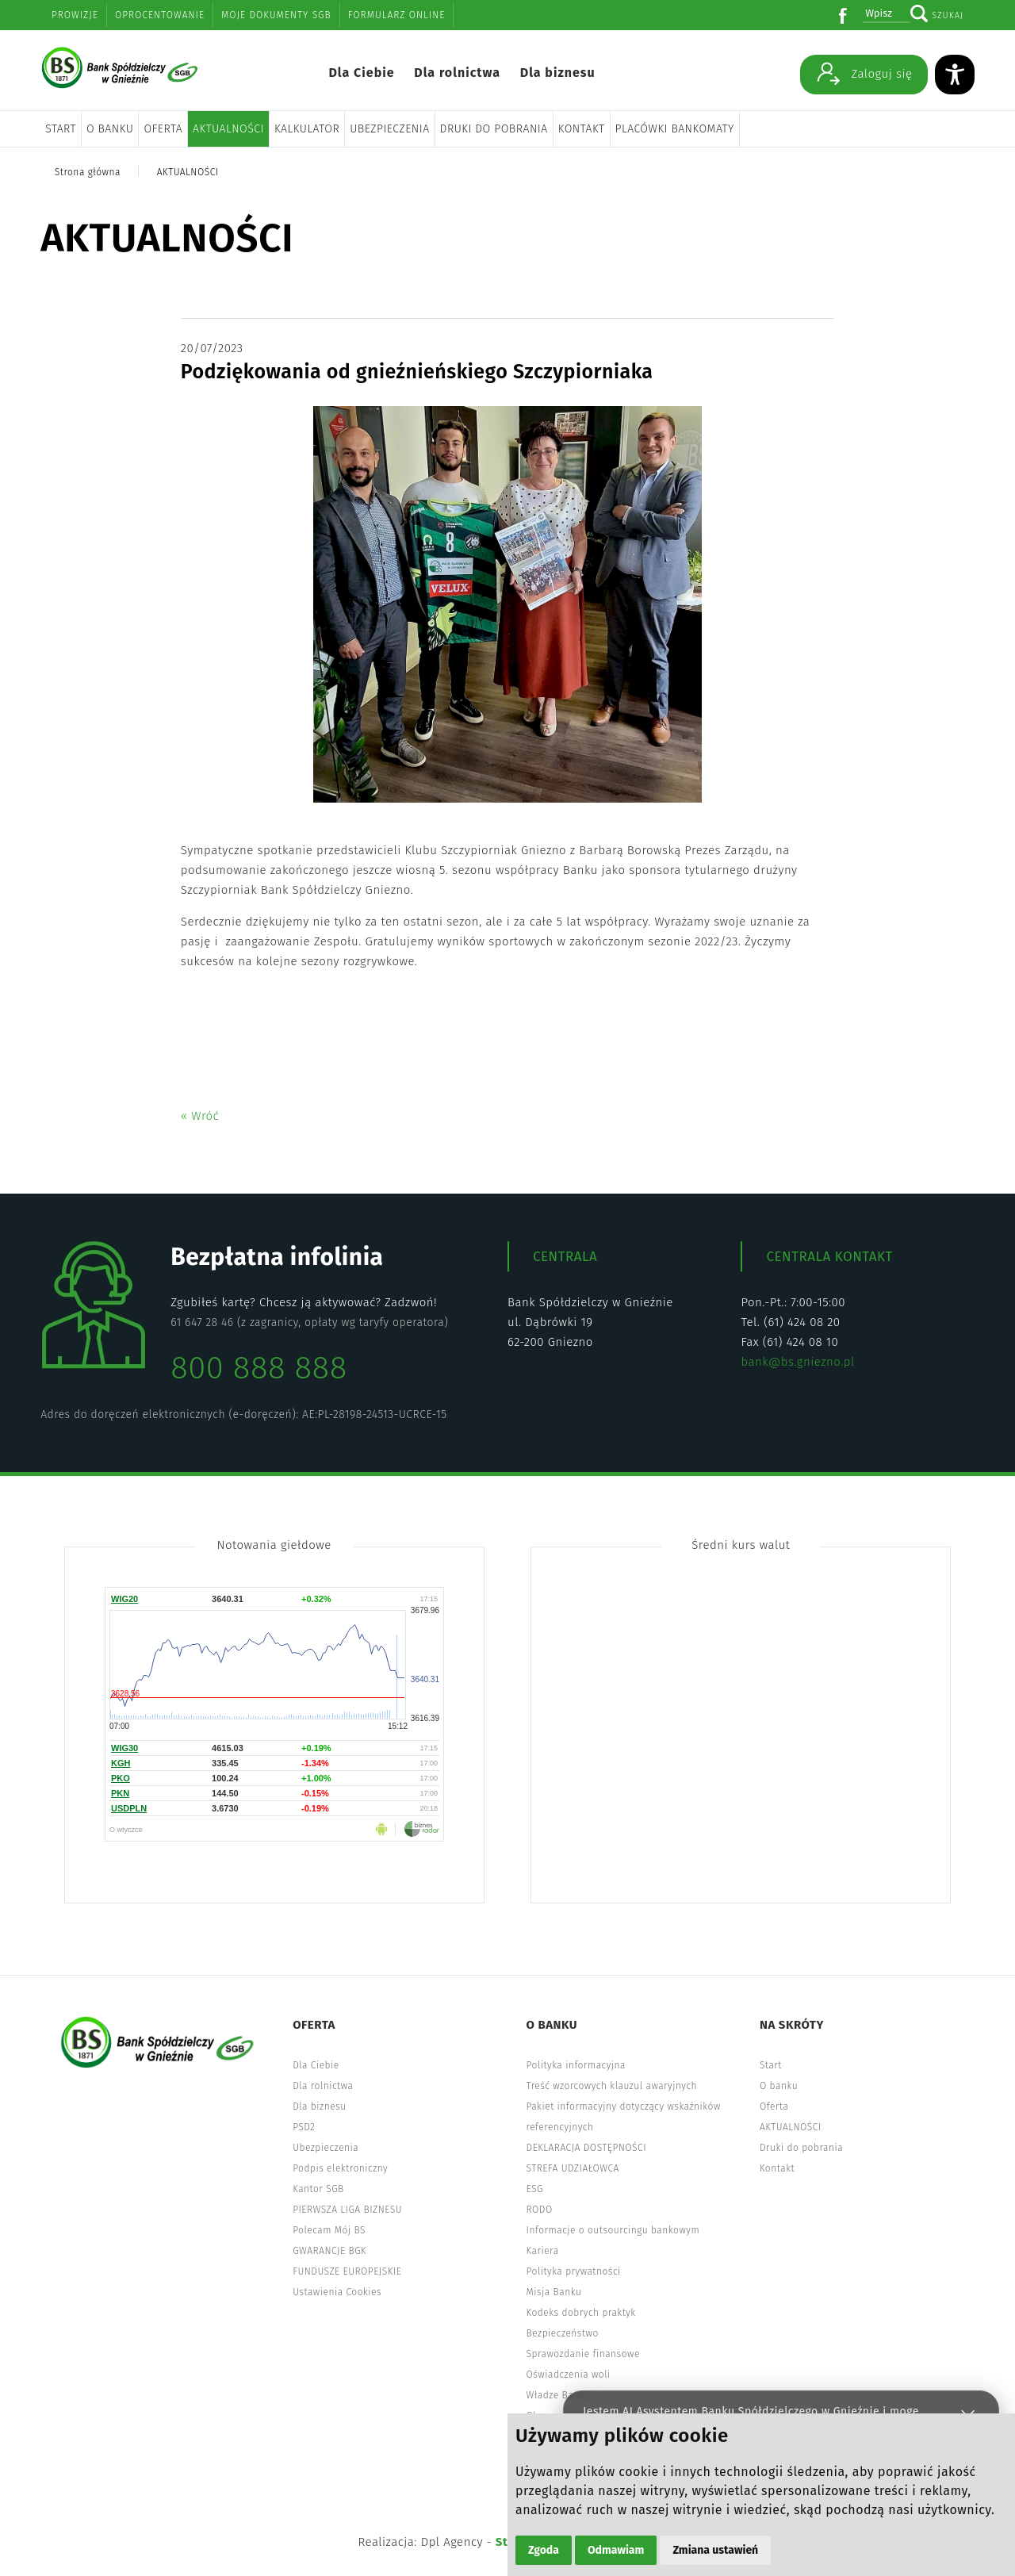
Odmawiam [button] (616, 2550)
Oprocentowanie (160, 15)
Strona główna (88, 172)
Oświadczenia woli (569, 2374)
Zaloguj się (864, 73)
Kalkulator (306, 129)
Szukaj (947, 15)
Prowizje (75, 15)
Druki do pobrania (494, 129)
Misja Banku (554, 2292)
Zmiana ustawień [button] (715, 2550)
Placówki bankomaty (674, 129)
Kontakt (581, 129)
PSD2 (304, 2127)
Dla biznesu (558, 72)
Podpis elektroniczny (340, 2168)
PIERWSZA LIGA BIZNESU (347, 2209)
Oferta (163, 129)
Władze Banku (559, 2395)
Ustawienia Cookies (337, 2292)
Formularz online (397, 15)
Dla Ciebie (361, 72)
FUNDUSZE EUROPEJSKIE (347, 2271)
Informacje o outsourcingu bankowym (613, 2230)
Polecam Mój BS (329, 2230)
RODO (540, 2209)
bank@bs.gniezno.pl (797, 1362)
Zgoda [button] (543, 2550)
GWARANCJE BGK (329, 2250)
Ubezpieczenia (389, 129)
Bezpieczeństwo (563, 2333)
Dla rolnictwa (457, 72)
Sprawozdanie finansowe (583, 2353)
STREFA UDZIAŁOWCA (573, 2168)
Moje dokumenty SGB (276, 15)
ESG (535, 2189)
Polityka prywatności (574, 2271)
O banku (109, 129)
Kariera (543, 2250)
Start (60, 129)
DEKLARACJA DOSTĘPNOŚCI (587, 2147)
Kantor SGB (318, 2189)
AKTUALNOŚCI (228, 129)
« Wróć (200, 1116)
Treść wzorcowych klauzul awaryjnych (612, 2085)
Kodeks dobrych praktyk (581, 2312)
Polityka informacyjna (576, 2065)
